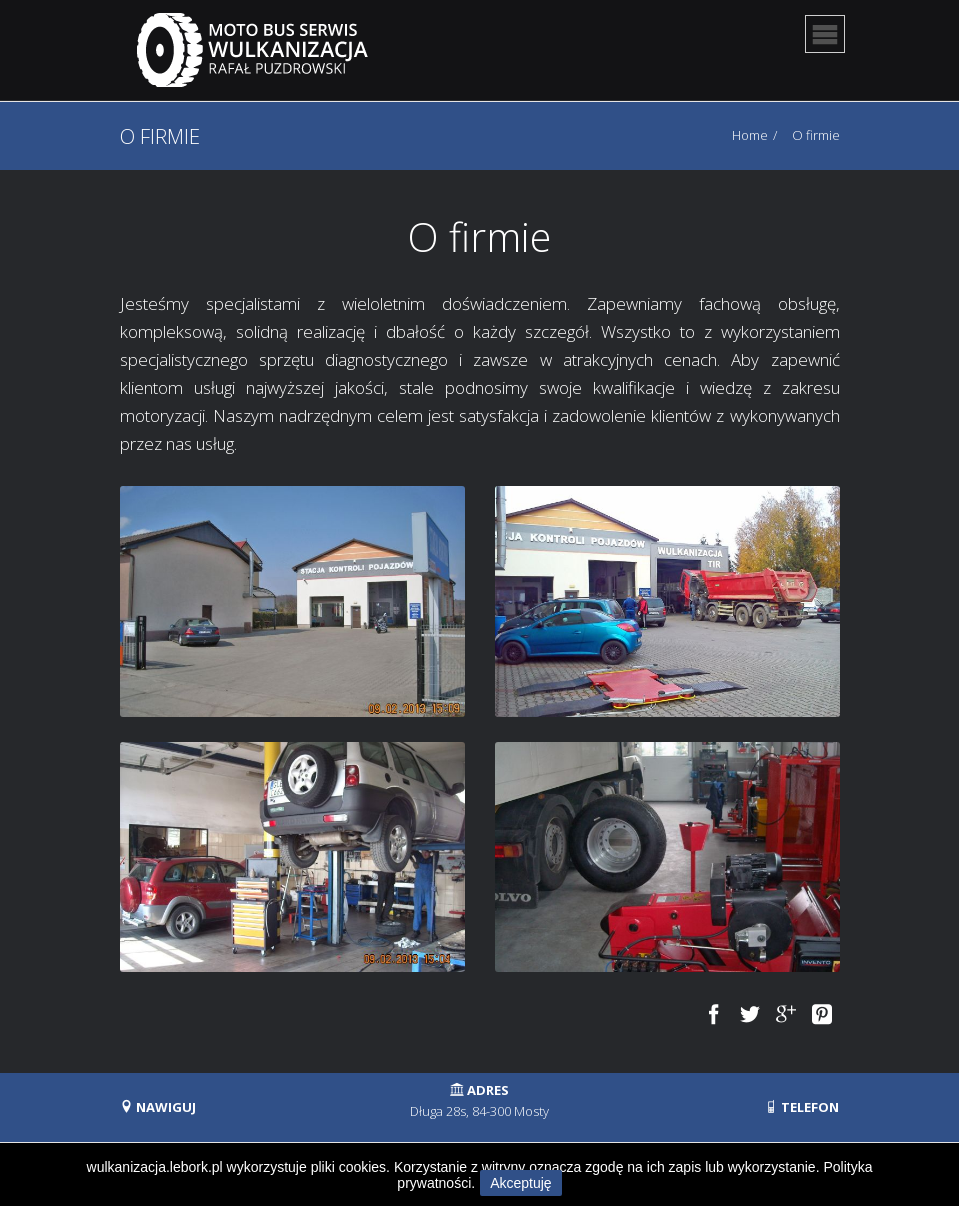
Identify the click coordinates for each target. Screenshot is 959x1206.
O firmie (816, 135)
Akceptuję (520, 1183)
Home (750, 135)
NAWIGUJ (158, 1107)
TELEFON (802, 1107)
